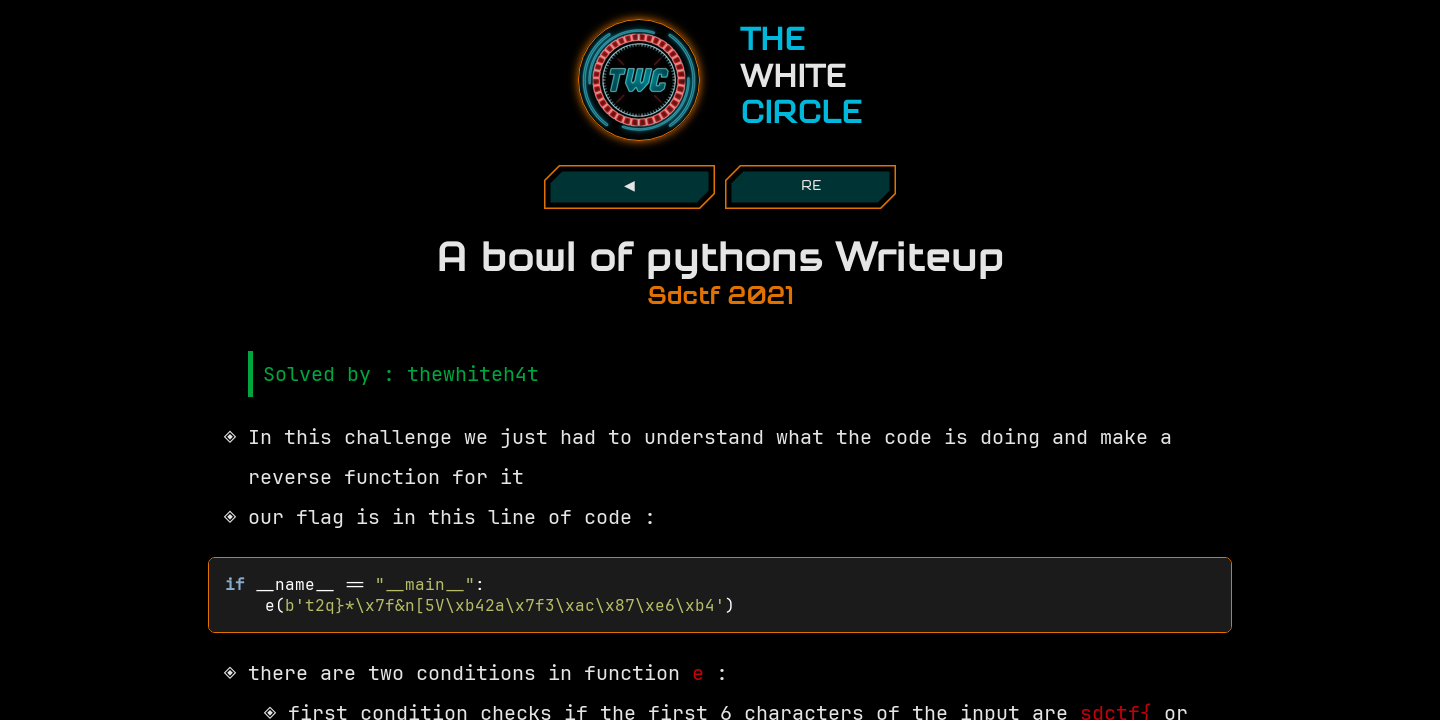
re (811, 186)
